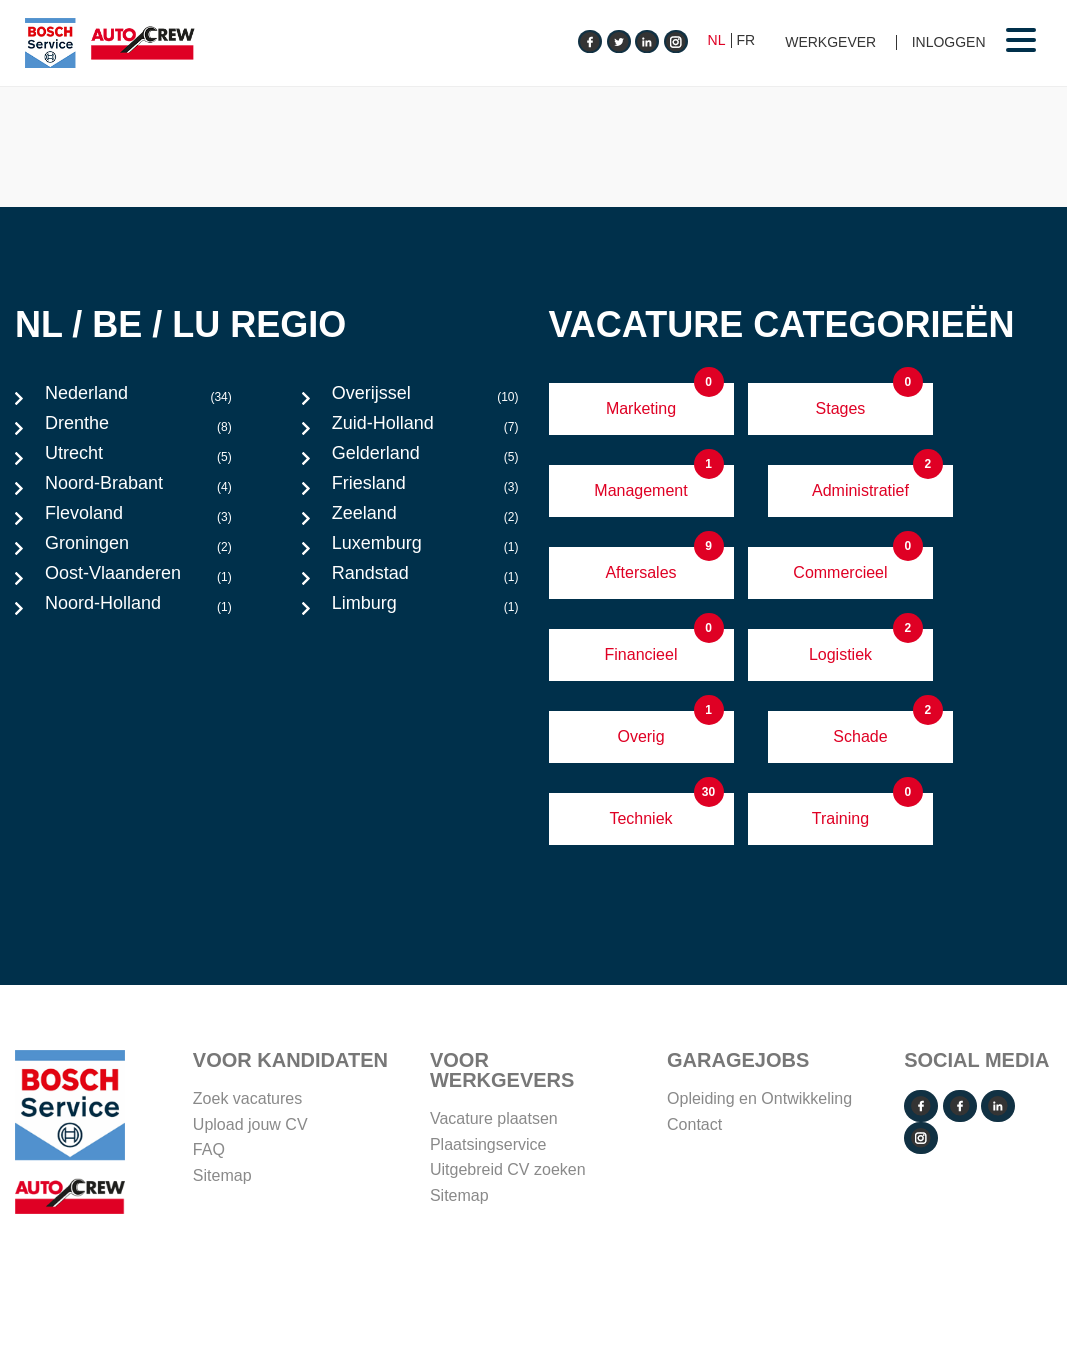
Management (640, 490)
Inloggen (949, 42)
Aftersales (640, 572)
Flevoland (138, 518)
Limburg (425, 608)
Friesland (425, 488)
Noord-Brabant (138, 488)
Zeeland (425, 518)
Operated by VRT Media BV (953, 1275)
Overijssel (425, 398)
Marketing (641, 408)
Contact (694, 1124)
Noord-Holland (138, 608)
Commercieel (840, 572)
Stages (841, 408)
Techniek (640, 818)
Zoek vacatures (247, 1098)
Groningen (138, 548)
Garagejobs (738, 1060)
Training (840, 818)
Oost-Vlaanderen (138, 578)
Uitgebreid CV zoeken (508, 1169)
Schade (860, 736)
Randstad (425, 578)
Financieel (641, 654)
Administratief (860, 490)
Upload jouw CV (250, 1124)
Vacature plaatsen (494, 1118)
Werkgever (830, 42)
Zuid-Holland (425, 428)
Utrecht (138, 458)
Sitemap (222, 1175)
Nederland (138, 398)
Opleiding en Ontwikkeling (759, 1098)
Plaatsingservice (488, 1144)
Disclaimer (801, 1275)
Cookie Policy (700, 1275)
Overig (640, 736)
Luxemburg (425, 548)
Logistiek (840, 654)
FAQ (209, 1149)
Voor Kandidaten (290, 1060)
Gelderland (425, 458)
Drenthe (138, 428)
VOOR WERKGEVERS (502, 1070)
